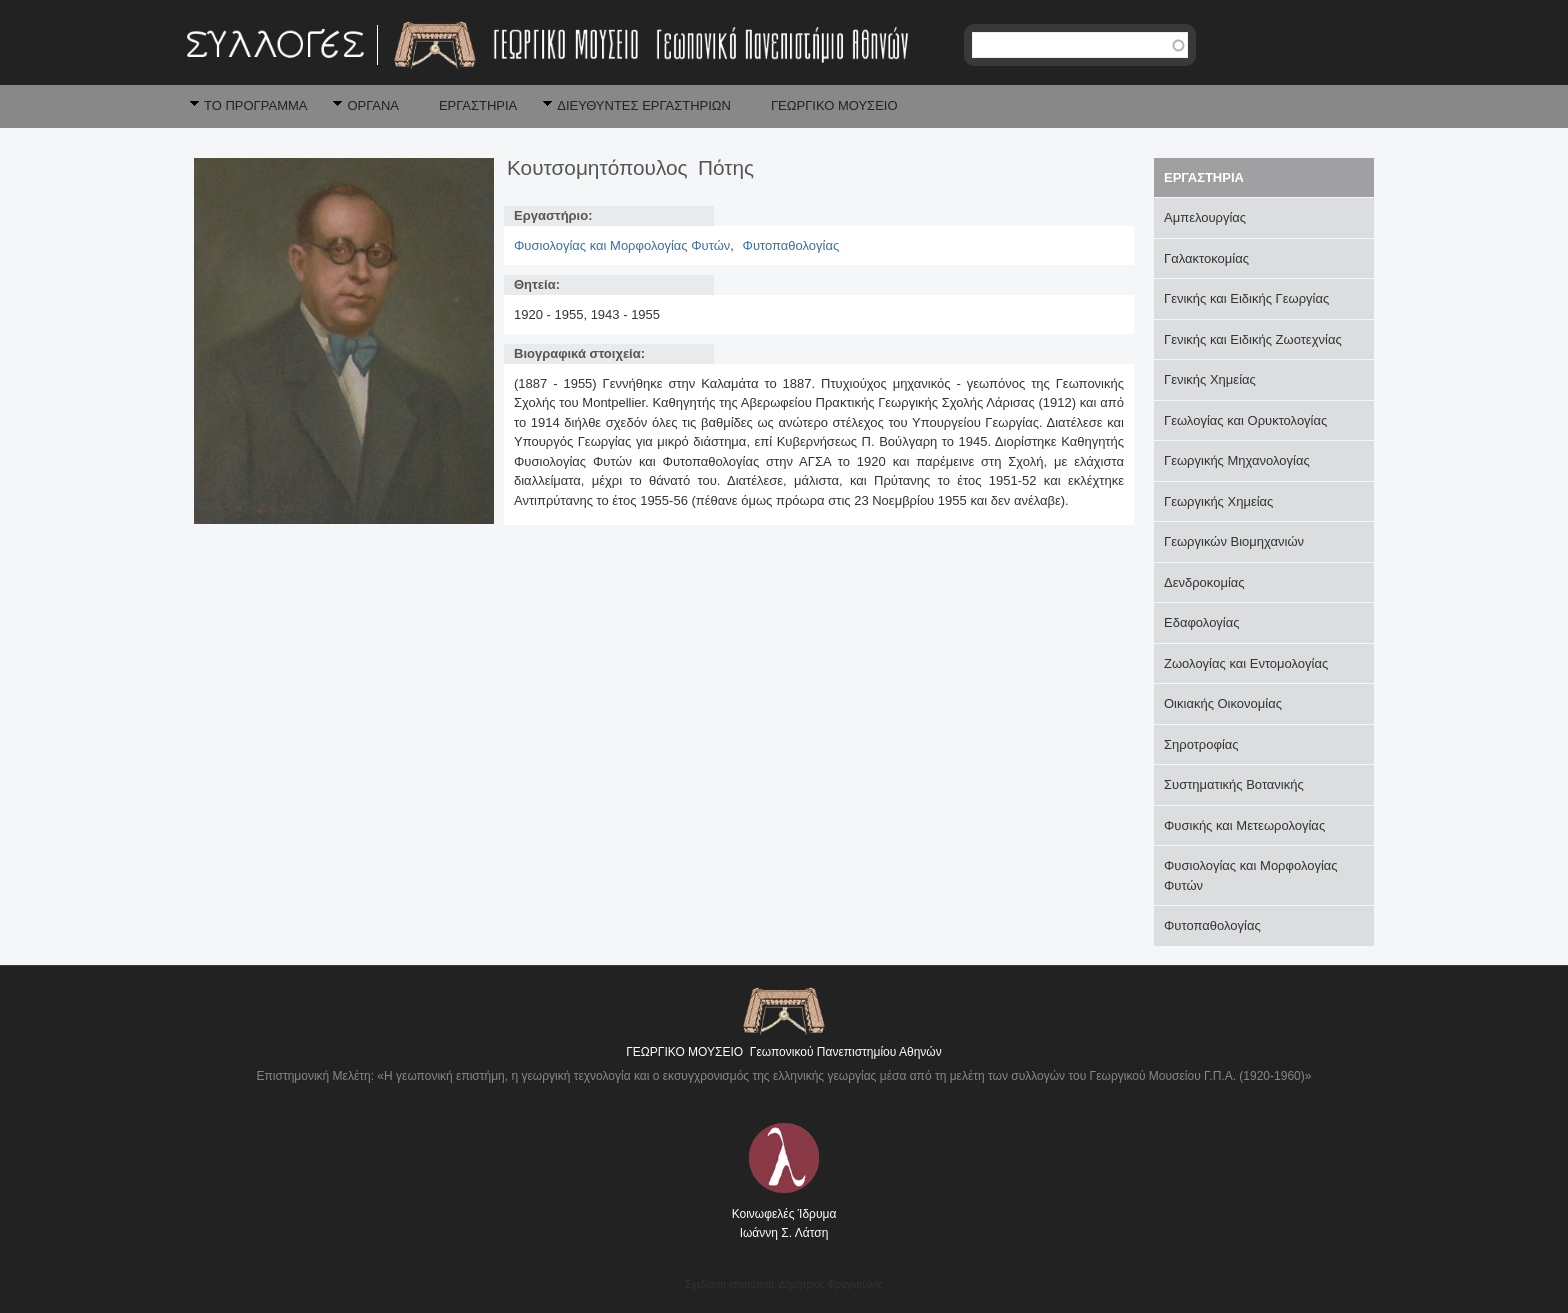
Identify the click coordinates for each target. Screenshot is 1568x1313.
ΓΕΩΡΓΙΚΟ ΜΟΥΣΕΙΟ (834, 105)
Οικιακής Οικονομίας (1223, 703)
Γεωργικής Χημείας (1218, 501)
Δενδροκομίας (1204, 582)
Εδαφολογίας (1202, 622)
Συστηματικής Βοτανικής (1234, 784)
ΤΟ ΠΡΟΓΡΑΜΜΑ (255, 105)
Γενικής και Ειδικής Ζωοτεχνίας (1253, 339)
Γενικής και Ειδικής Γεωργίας (1246, 298)
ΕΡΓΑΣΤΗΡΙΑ (478, 105)
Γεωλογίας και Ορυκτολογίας (1245, 420)
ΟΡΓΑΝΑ (372, 105)
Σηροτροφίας (1201, 744)
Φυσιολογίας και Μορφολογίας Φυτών (622, 245)
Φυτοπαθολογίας (791, 245)
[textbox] (1080, 45)
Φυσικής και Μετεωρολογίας (1244, 825)
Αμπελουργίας (1205, 217)
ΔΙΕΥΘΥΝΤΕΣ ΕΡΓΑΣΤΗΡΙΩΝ (644, 105)
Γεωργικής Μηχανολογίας (1237, 460)
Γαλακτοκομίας (1206, 258)
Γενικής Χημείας (1210, 379)
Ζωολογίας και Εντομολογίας (1246, 663)
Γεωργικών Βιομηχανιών (1234, 541)
